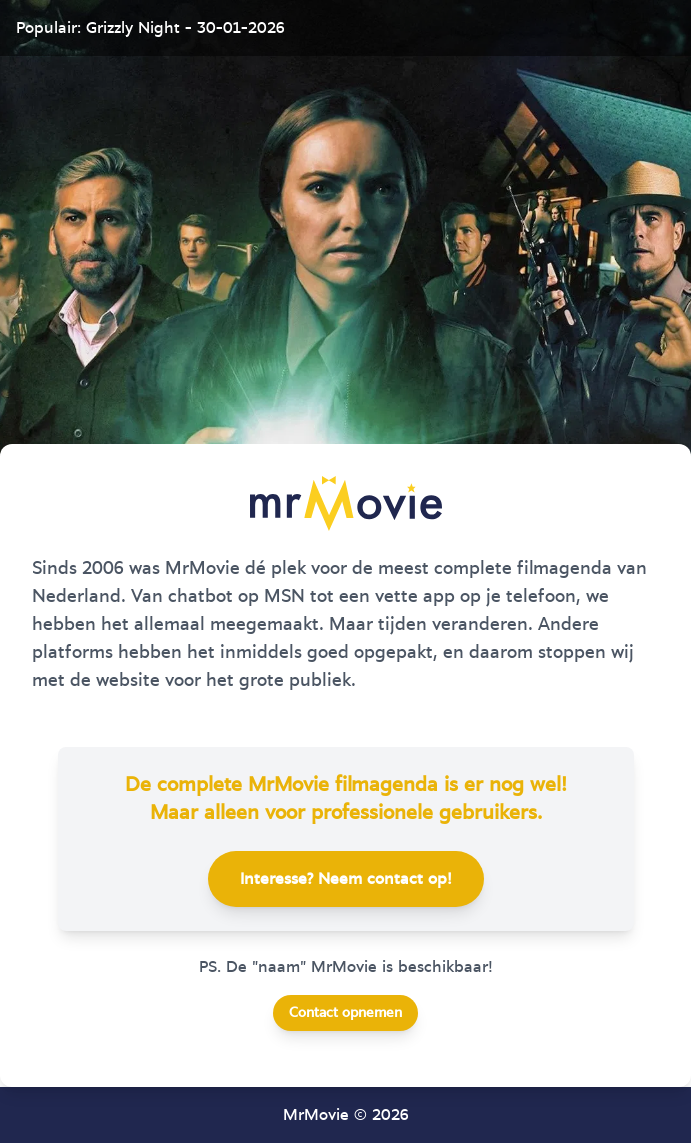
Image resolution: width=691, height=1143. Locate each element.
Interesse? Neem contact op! (346, 879)
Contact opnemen (345, 1013)
